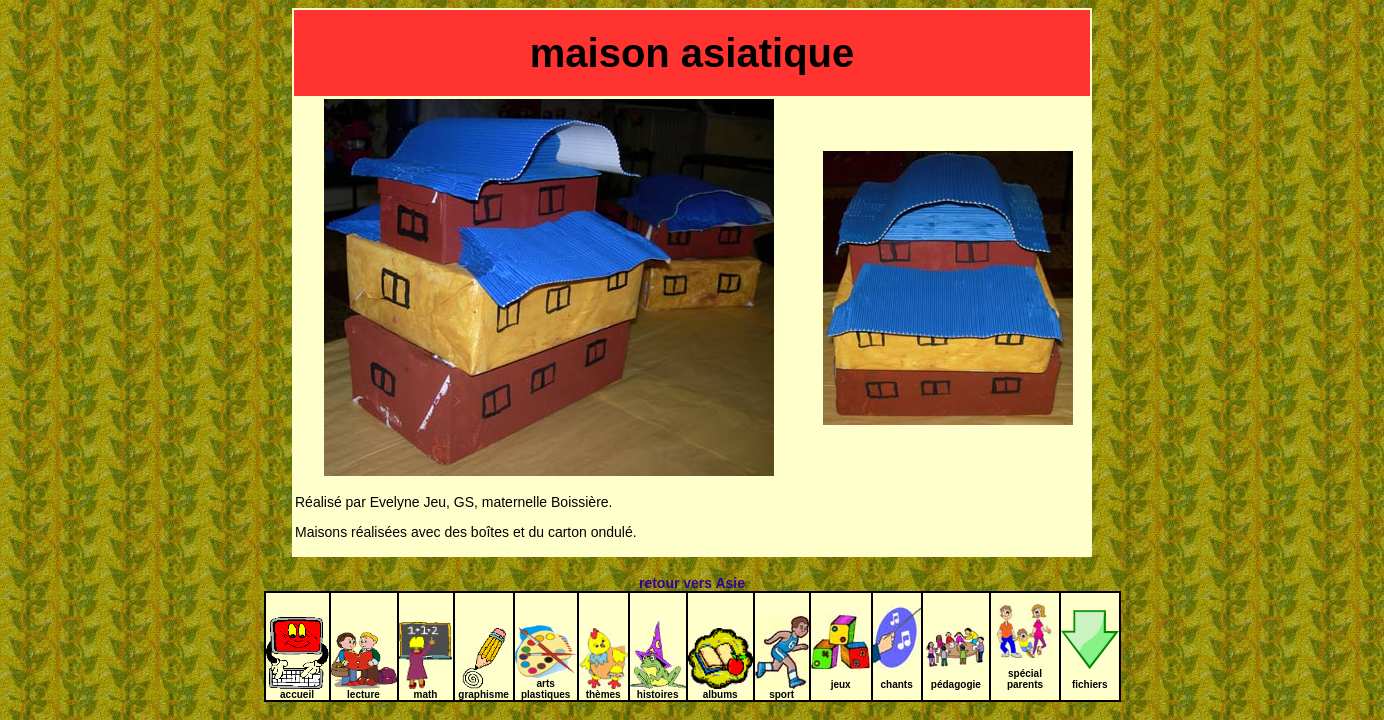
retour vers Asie (692, 583)
